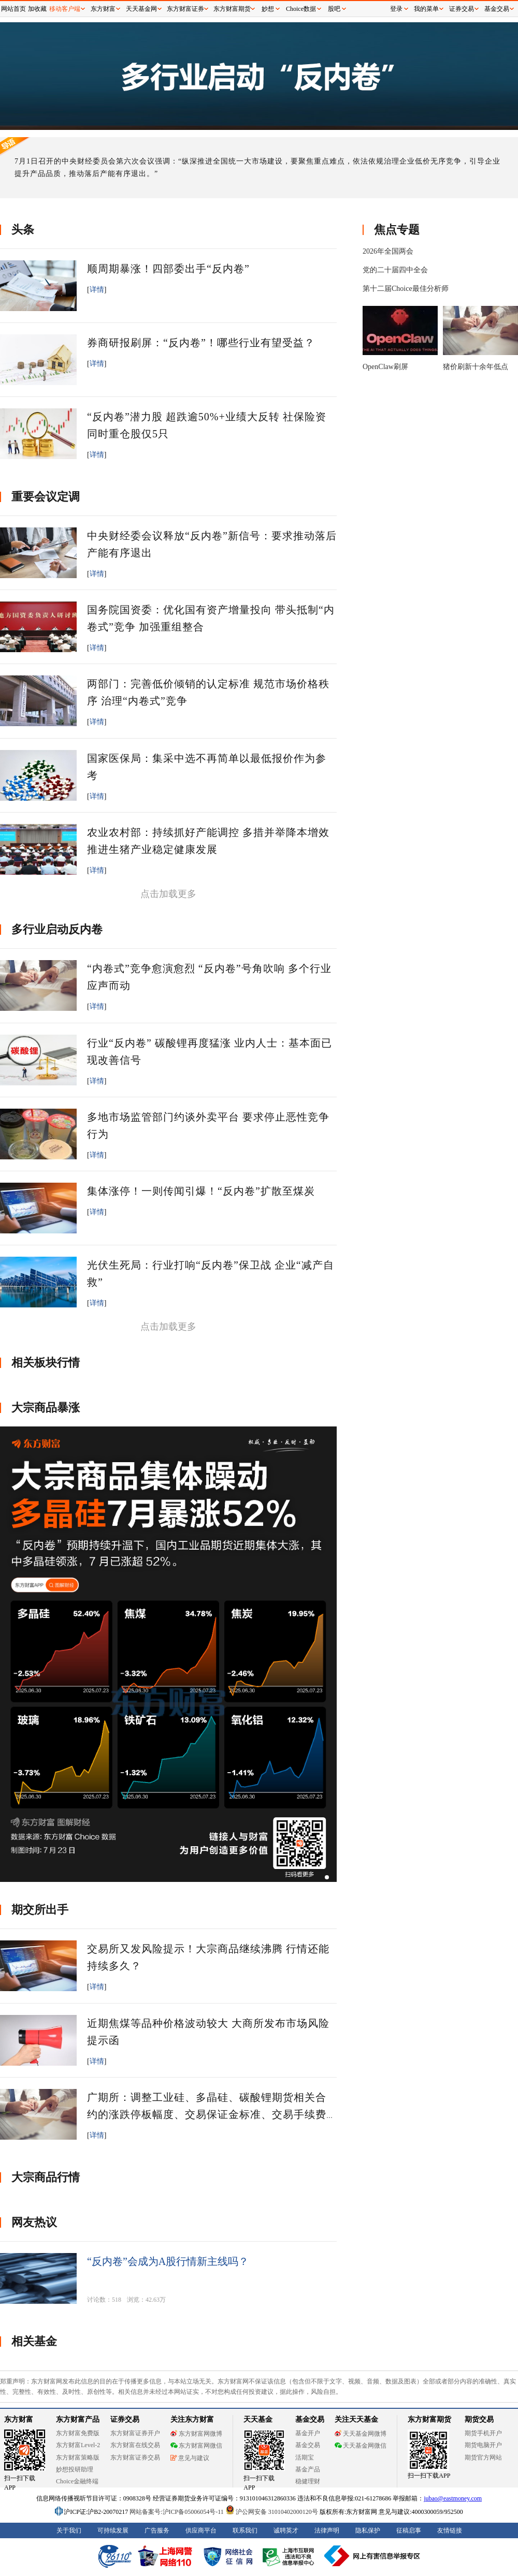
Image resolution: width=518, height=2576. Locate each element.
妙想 (268, 8)
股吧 (334, 8)
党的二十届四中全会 (395, 270)
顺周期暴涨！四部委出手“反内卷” (168, 268)
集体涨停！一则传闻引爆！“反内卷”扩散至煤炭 (201, 1191)
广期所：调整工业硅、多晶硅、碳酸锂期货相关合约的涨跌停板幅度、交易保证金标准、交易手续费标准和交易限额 (206, 2114)
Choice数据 (301, 8)
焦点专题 (397, 229)
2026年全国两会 (388, 251)
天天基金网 (141, 8)
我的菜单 (426, 8)
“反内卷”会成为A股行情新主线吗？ (168, 2261)
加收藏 (37, 8)
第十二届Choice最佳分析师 (406, 288)
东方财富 (103, 8)
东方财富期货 (232, 8)
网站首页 (13, 8)
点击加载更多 (168, 894)
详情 (97, 289)
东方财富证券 (185, 8)
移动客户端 (64, 8)
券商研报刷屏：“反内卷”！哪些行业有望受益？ (201, 342)
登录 (396, 8)
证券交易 (461, 8)
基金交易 (496, 8)
